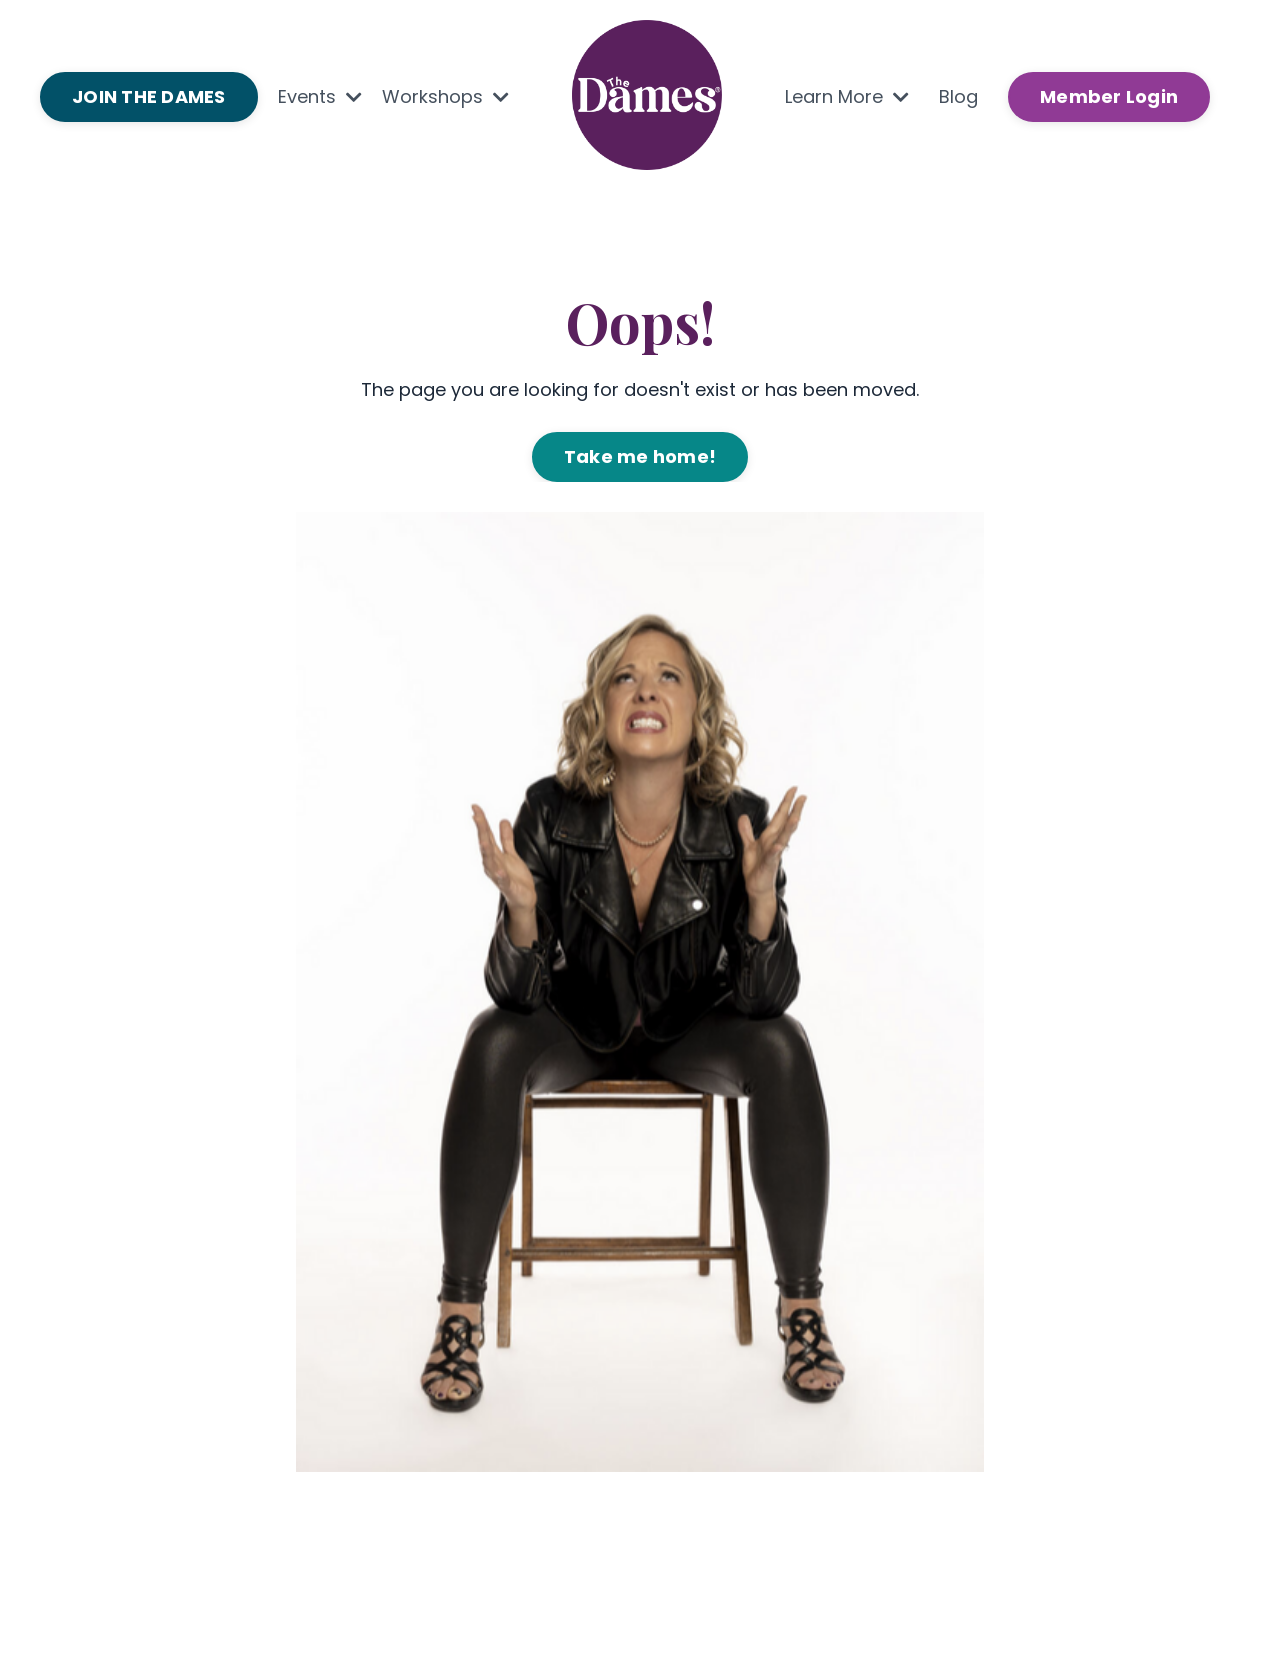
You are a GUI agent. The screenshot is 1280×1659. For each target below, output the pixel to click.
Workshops (445, 96)
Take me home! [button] (640, 456)
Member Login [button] (1109, 96)
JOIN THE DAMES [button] (149, 96)
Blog (958, 96)
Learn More (847, 96)
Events (320, 96)
